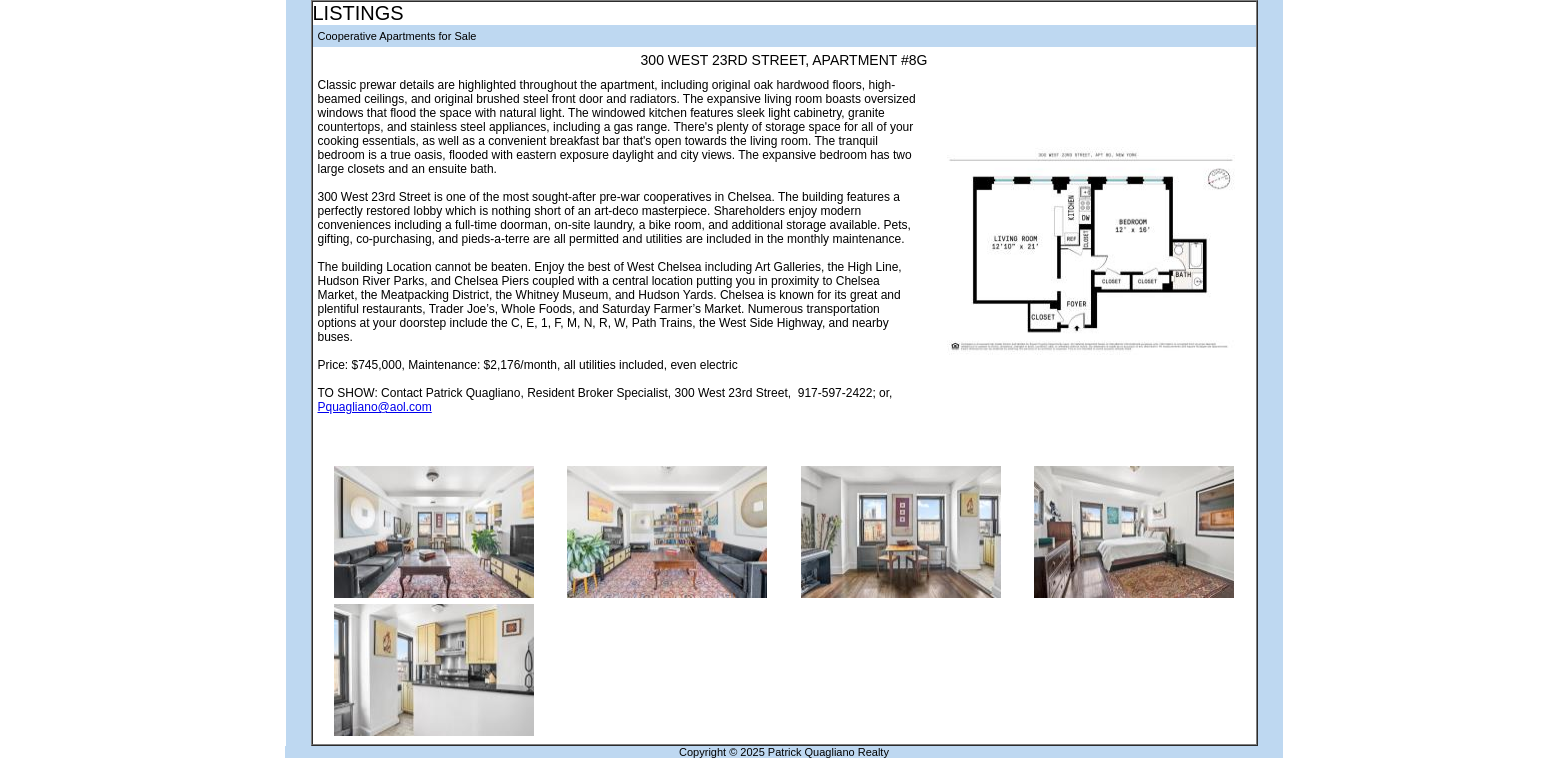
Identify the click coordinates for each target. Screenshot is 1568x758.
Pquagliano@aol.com (375, 407)
